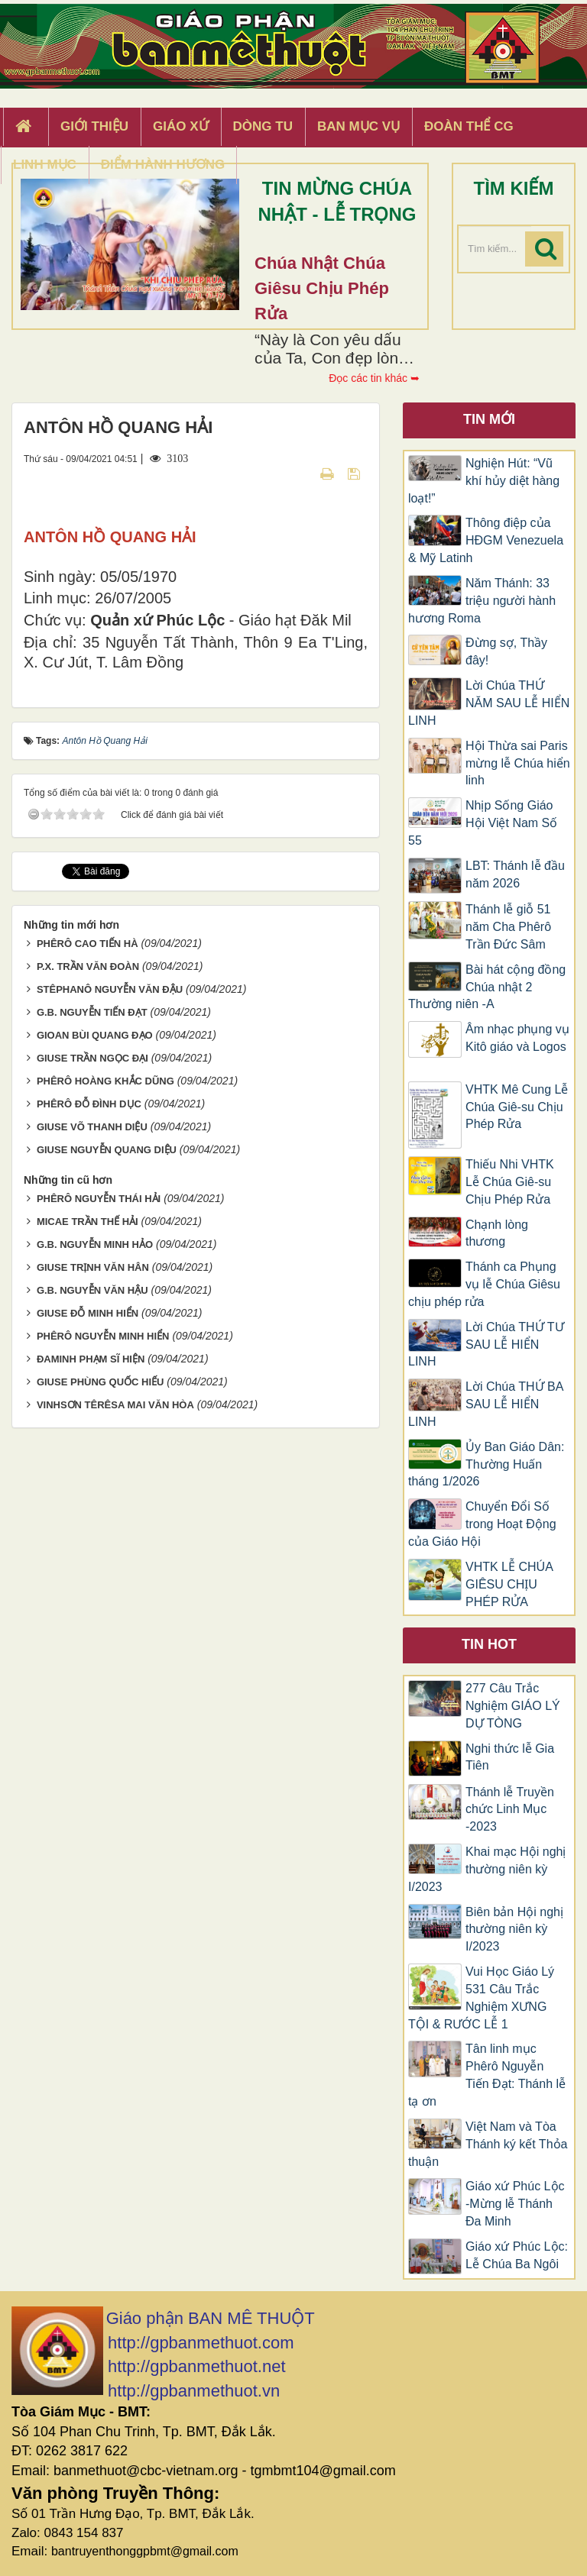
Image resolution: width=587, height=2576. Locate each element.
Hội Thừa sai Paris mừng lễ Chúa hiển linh (517, 763)
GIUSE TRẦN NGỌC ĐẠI (92, 1262)
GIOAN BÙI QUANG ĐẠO (95, 1239)
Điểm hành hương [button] (163, 164)
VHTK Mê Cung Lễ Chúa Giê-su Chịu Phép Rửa (516, 1107)
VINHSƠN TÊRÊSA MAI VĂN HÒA (115, 1608)
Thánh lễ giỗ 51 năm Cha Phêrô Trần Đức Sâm (508, 927)
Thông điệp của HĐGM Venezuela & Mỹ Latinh (485, 540)
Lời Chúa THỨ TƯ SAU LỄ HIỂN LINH (486, 1344)
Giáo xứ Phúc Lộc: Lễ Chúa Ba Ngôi (516, 2255)
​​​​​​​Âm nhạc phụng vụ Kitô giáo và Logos (517, 1047)
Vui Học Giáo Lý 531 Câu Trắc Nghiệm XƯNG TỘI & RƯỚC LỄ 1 (481, 1998)
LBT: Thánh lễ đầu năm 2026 (515, 874)
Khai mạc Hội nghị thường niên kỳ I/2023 (487, 1869)
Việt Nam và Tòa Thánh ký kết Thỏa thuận (487, 2144)
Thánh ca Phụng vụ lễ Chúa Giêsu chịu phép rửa (484, 1284)
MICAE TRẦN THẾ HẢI (87, 1425)
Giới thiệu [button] (94, 126)
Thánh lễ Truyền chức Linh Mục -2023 (509, 1810)
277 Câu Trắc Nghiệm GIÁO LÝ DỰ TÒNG (512, 1706)
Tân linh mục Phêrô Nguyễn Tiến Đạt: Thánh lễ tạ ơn (487, 2075)
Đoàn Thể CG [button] (469, 126)
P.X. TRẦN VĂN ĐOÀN (88, 1170)
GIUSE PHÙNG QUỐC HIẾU (100, 1586)
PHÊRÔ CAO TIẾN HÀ (87, 1147)
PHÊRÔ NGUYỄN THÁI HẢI (99, 1402)
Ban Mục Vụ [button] (358, 126)
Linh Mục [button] (44, 164)
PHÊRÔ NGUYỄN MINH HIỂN (103, 1540)
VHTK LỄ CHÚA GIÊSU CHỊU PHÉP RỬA (509, 1584)
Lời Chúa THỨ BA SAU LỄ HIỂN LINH (485, 1404)
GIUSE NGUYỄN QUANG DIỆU (107, 1353)
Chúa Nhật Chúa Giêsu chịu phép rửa (322, 288)
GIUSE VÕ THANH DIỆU (92, 1330)
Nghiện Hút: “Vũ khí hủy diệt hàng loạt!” (483, 481)
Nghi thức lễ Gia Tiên (509, 1757)
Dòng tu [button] (263, 126)
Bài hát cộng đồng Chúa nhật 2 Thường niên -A (487, 987)
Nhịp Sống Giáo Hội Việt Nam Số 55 (482, 823)
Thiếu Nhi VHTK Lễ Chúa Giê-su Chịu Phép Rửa (509, 1182)
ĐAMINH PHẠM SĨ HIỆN (90, 1563)
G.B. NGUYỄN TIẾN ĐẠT (92, 1216)
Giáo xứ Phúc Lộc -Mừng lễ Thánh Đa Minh (515, 2204)
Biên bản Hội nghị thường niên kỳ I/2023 (514, 1929)
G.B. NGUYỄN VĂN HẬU (92, 1494)
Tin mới (489, 419)
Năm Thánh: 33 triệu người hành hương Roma (482, 601)
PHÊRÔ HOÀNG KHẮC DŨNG (105, 1285)
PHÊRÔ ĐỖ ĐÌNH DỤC (89, 1308)
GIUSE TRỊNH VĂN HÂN (93, 1471)
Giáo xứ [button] (181, 126)
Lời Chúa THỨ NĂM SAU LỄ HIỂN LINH (488, 703)
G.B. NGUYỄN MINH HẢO (95, 1448)
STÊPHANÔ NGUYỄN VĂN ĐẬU (110, 1193)
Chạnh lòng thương (496, 1233)
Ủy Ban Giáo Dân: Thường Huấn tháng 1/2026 (486, 1464)
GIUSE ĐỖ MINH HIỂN (87, 1517)
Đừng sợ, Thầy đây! (506, 651)
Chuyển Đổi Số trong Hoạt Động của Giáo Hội (482, 1524)
